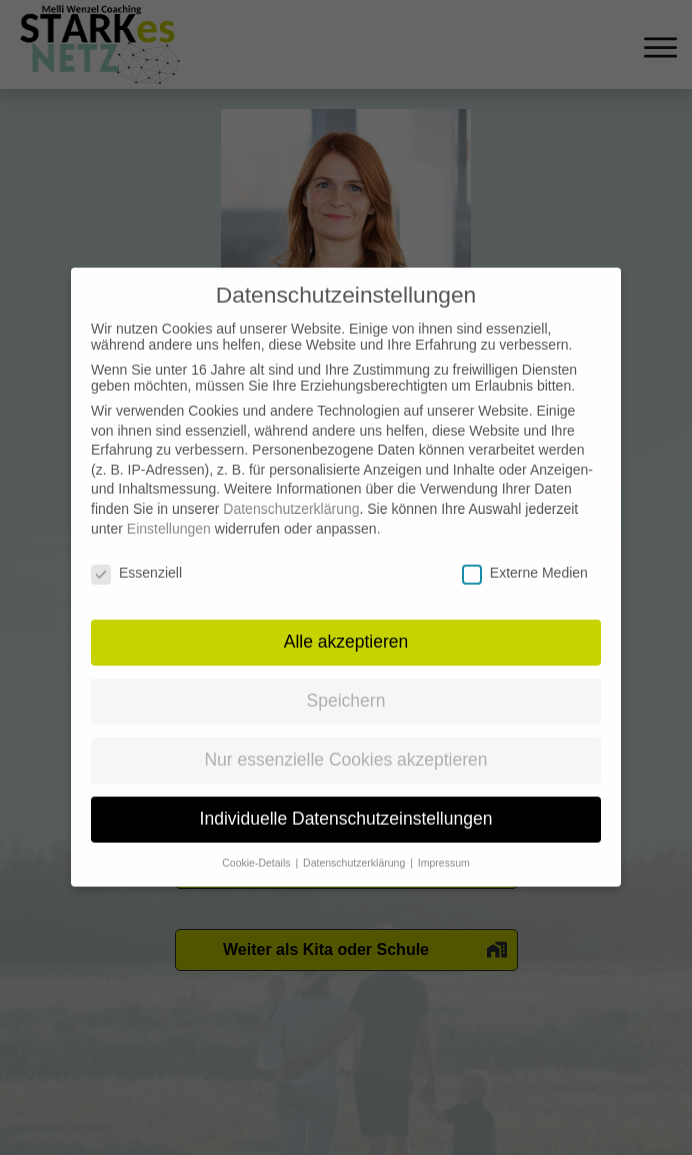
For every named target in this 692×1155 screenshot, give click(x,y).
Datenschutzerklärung (291, 491)
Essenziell (136, 555)
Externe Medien (525, 555)
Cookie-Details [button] (257, 845)
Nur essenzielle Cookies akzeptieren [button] (345, 742)
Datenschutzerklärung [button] (355, 845)
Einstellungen (169, 511)
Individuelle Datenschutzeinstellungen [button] (346, 801)
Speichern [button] (346, 683)
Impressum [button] (444, 845)
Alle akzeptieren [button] (346, 624)
